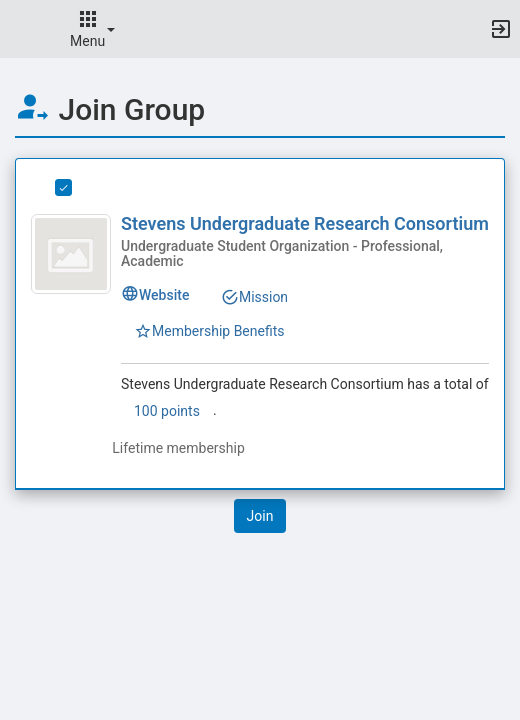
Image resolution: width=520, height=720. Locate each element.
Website (155, 295)
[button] (25, 29)
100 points (167, 411)
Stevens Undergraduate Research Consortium (305, 223)
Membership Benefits (209, 331)
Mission (254, 297)
